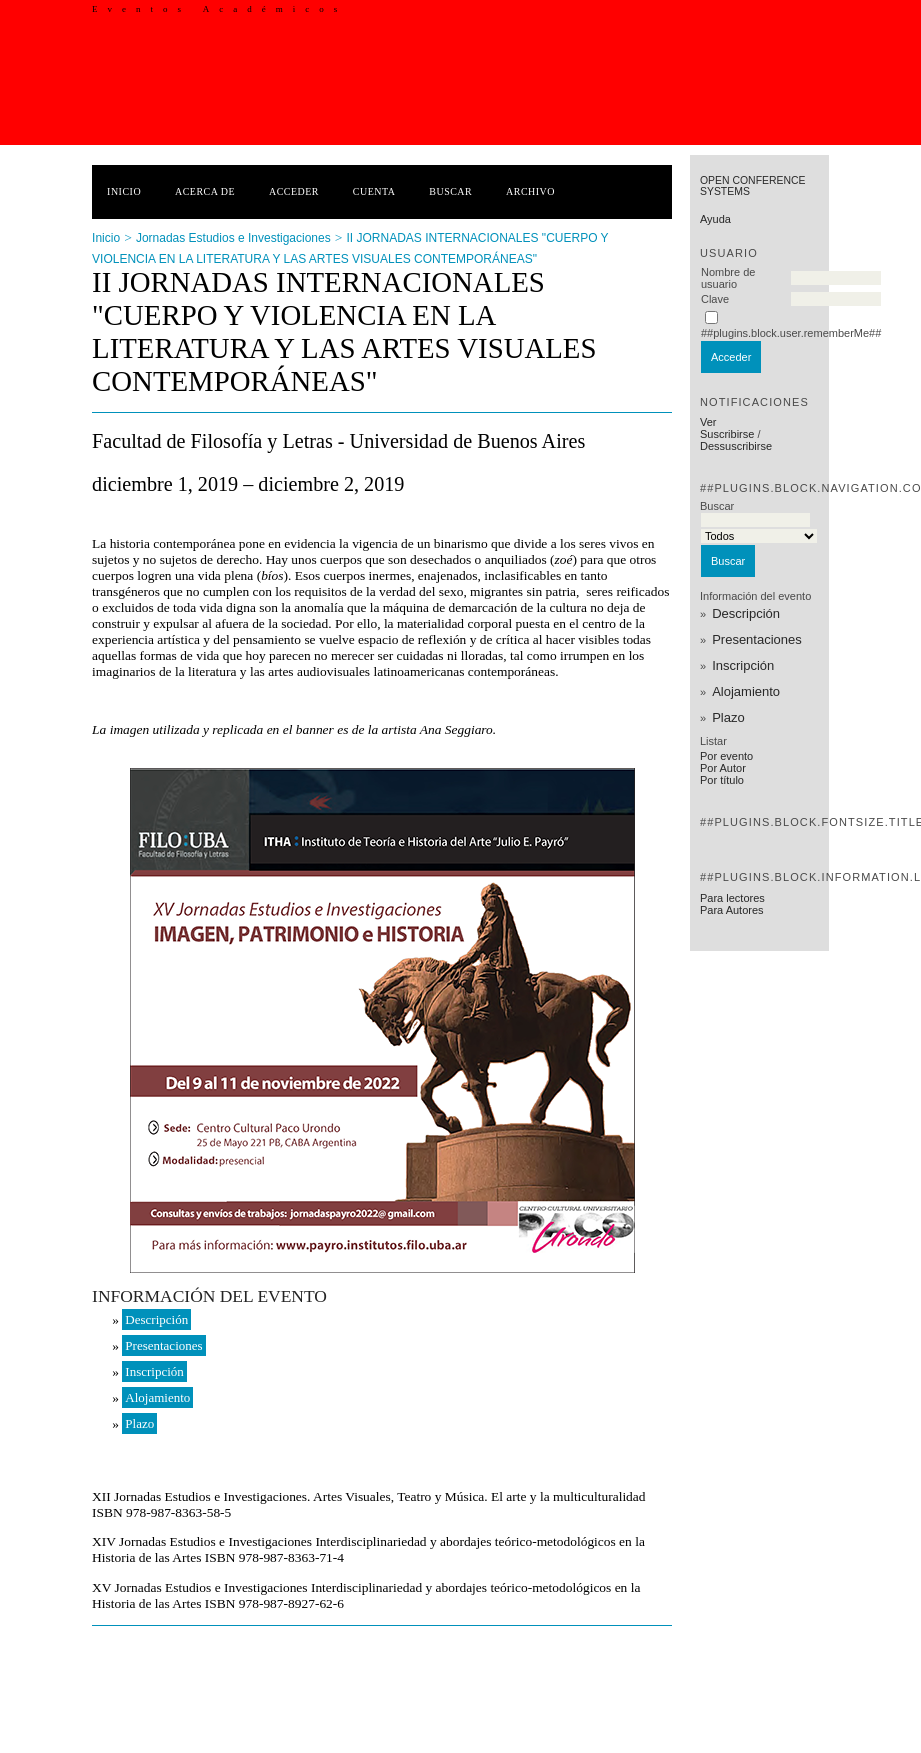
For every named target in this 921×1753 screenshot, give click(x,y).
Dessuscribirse (736, 446)
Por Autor (723, 768)
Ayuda (715, 219)
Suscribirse (727, 434)
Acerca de (205, 191)
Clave (715, 299)
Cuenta (374, 191)
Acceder (294, 191)
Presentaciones (757, 639)
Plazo (728, 717)
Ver (708, 422)
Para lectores (732, 898)
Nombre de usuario (728, 278)
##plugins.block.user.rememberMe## (791, 333)
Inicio (124, 191)
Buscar (450, 191)
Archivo (530, 191)
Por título (722, 780)
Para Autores (732, 910)
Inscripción (743, 665)
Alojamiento (746, 691)
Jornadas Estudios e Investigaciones (233, 238)
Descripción (746, 613)
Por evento (726, 756)
